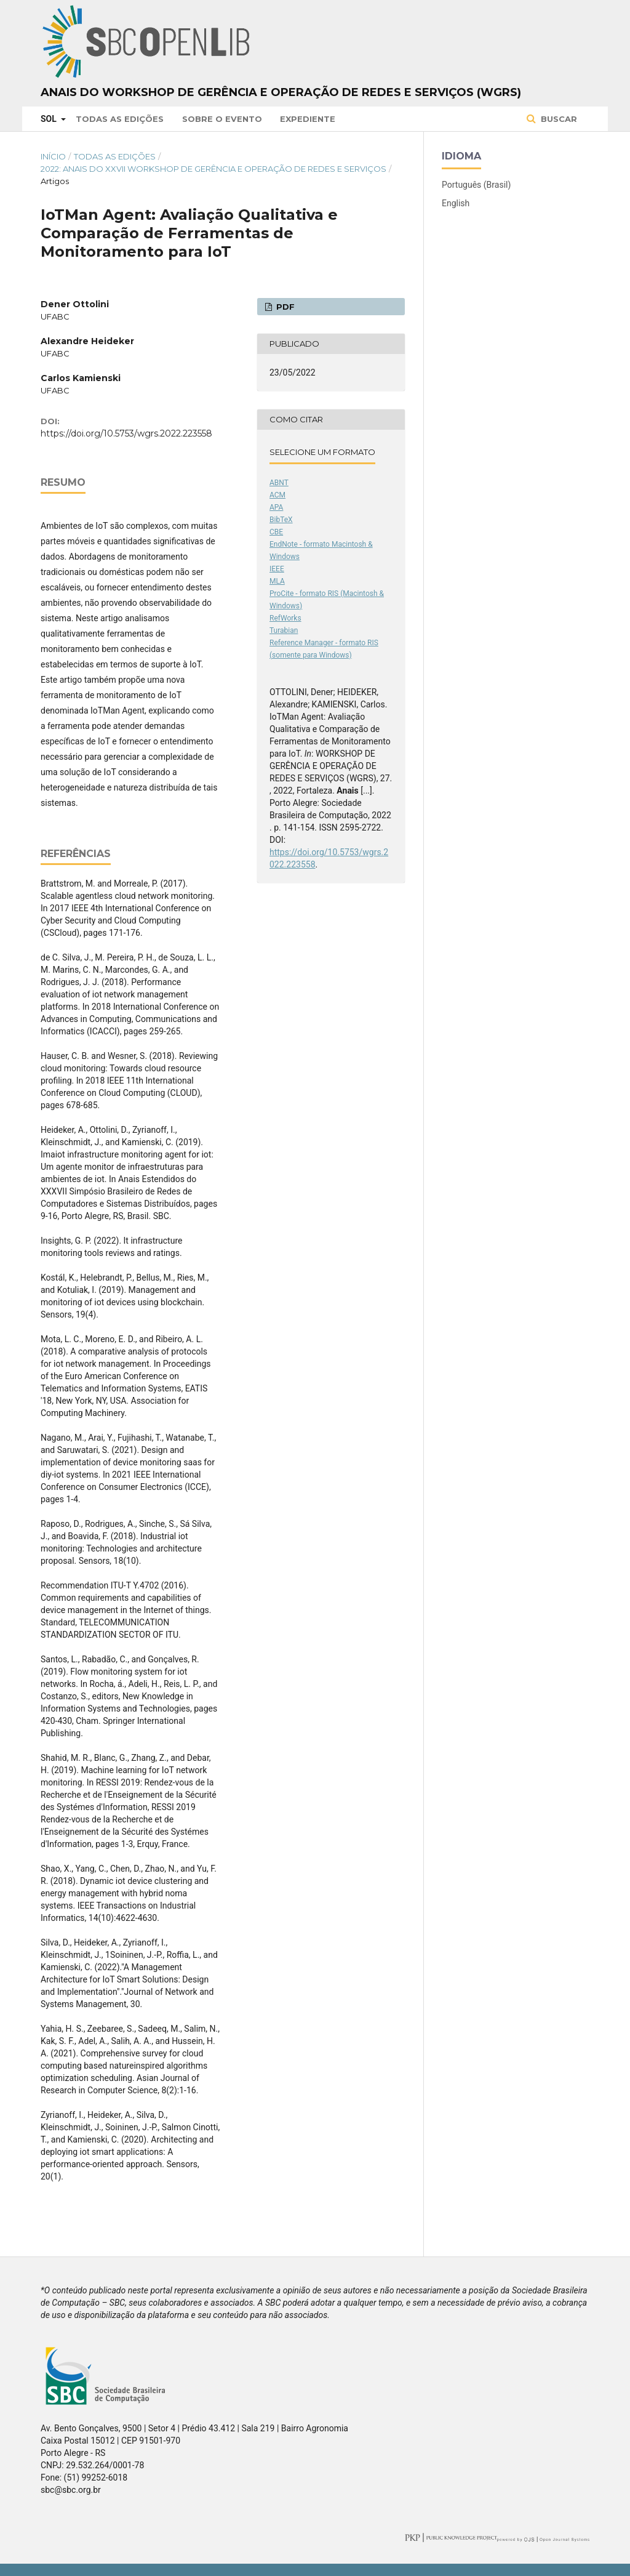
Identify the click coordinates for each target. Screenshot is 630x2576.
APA (276, 507)
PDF (284, 307)
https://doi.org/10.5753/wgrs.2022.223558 (126, 433)
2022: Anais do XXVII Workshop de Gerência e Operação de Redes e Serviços (213, 169)
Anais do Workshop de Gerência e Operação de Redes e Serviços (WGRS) (281, 92)
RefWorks (285, 618)
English (455, 203)
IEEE (276, 569)
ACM (277, 495)
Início (53, 156)
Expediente (307, 119)
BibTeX (281, 519)
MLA (277, 581)
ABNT (279, 482)
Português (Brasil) (476, 185)
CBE (276, 532)
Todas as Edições (120, 119)
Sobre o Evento (222, 119)
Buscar (557, 119)
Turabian (283, 630)
